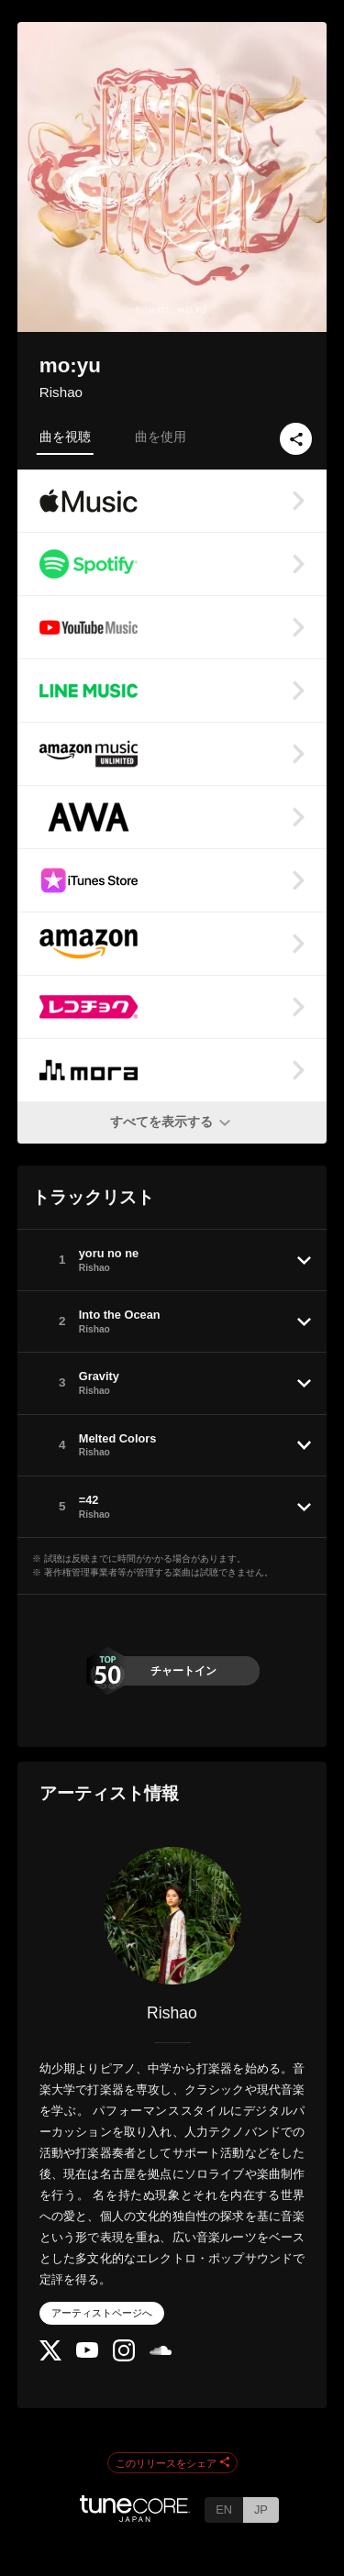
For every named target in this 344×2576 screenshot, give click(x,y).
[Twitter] (50, 2356)
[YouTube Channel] (87, 2353)
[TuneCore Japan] (135, 2517)
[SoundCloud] (161, 2351)
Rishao (61, 392)
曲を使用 (160, 436)
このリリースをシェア (172, 2463)
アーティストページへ (101, 2312)
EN (224, 2509)
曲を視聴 (65, 436)
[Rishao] (172, 1916)
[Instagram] (124, 2357)
